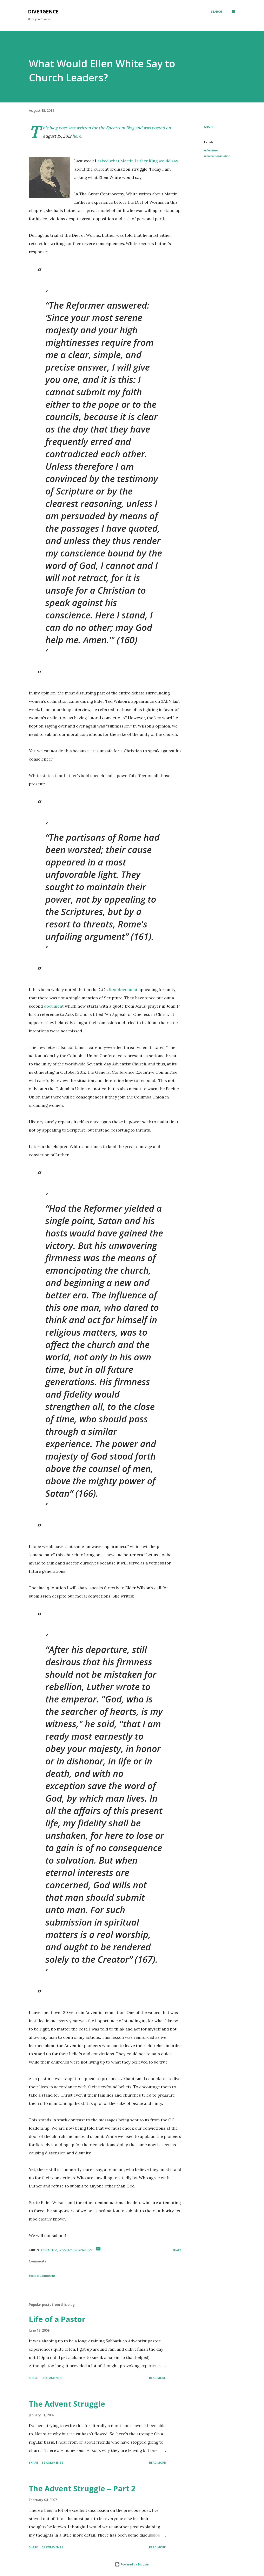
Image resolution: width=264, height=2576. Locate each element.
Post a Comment (42, 2276)
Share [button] (208, 127)
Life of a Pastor (57, 2319)
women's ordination (217, 156)
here (76, 136)
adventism (211, 150)
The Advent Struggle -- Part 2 (82, 2488)
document (54, 1006)
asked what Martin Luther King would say (137, 160)
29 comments (52, 2547)
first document (123, 989)
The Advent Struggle (67, 2404)
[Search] (216, 11)
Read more (157, 2378)
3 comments (51, 2378)
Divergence (43, 11)
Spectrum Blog (120, 127)
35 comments (52, 2462)
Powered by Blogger (132, 2564)
